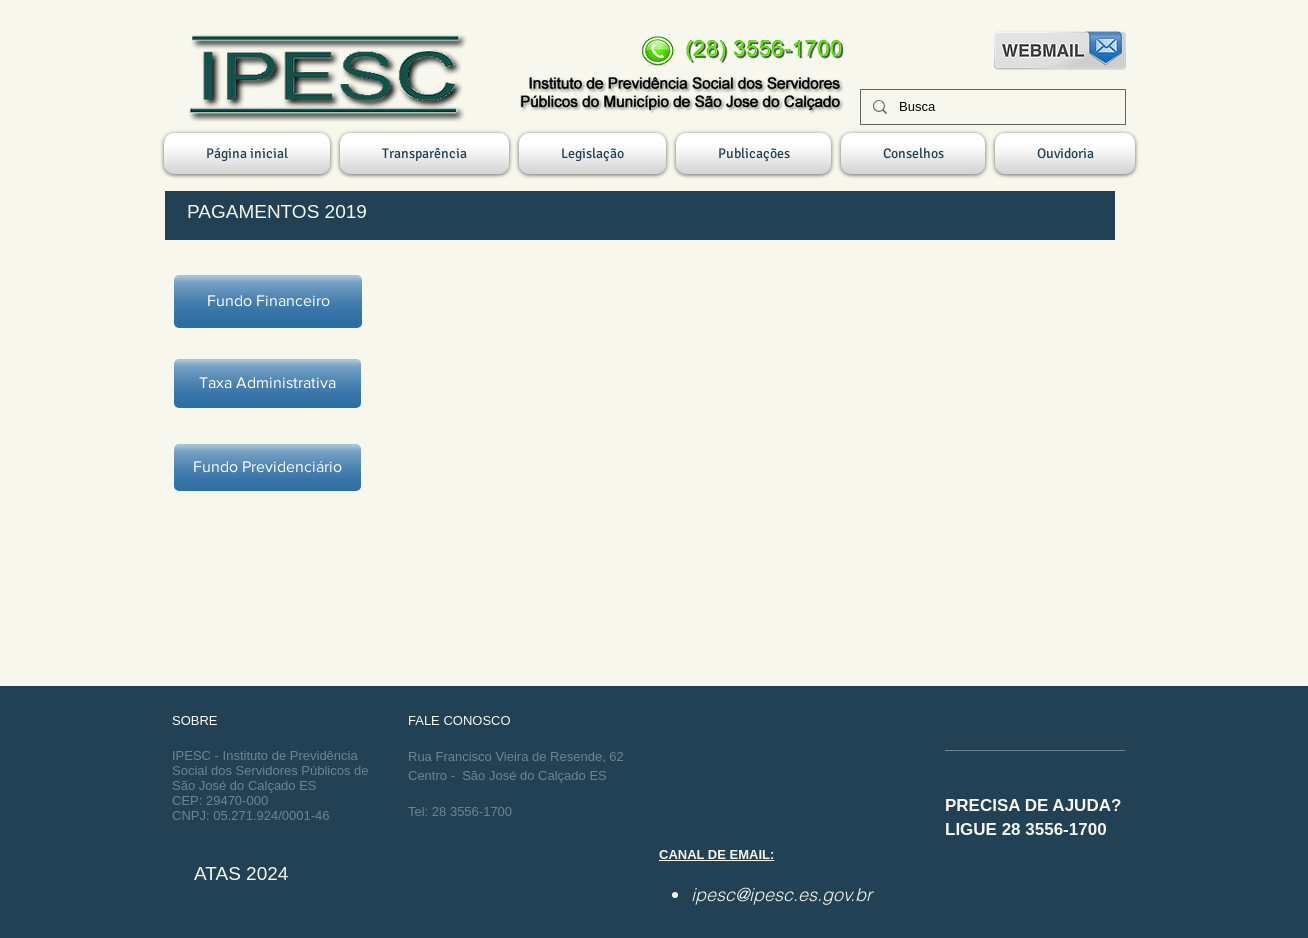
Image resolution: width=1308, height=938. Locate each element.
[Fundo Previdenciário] (267, 467)
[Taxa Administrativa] (267, 383)
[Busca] (991, 107)
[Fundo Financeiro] (268, 301)
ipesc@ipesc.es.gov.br (781, 894)
